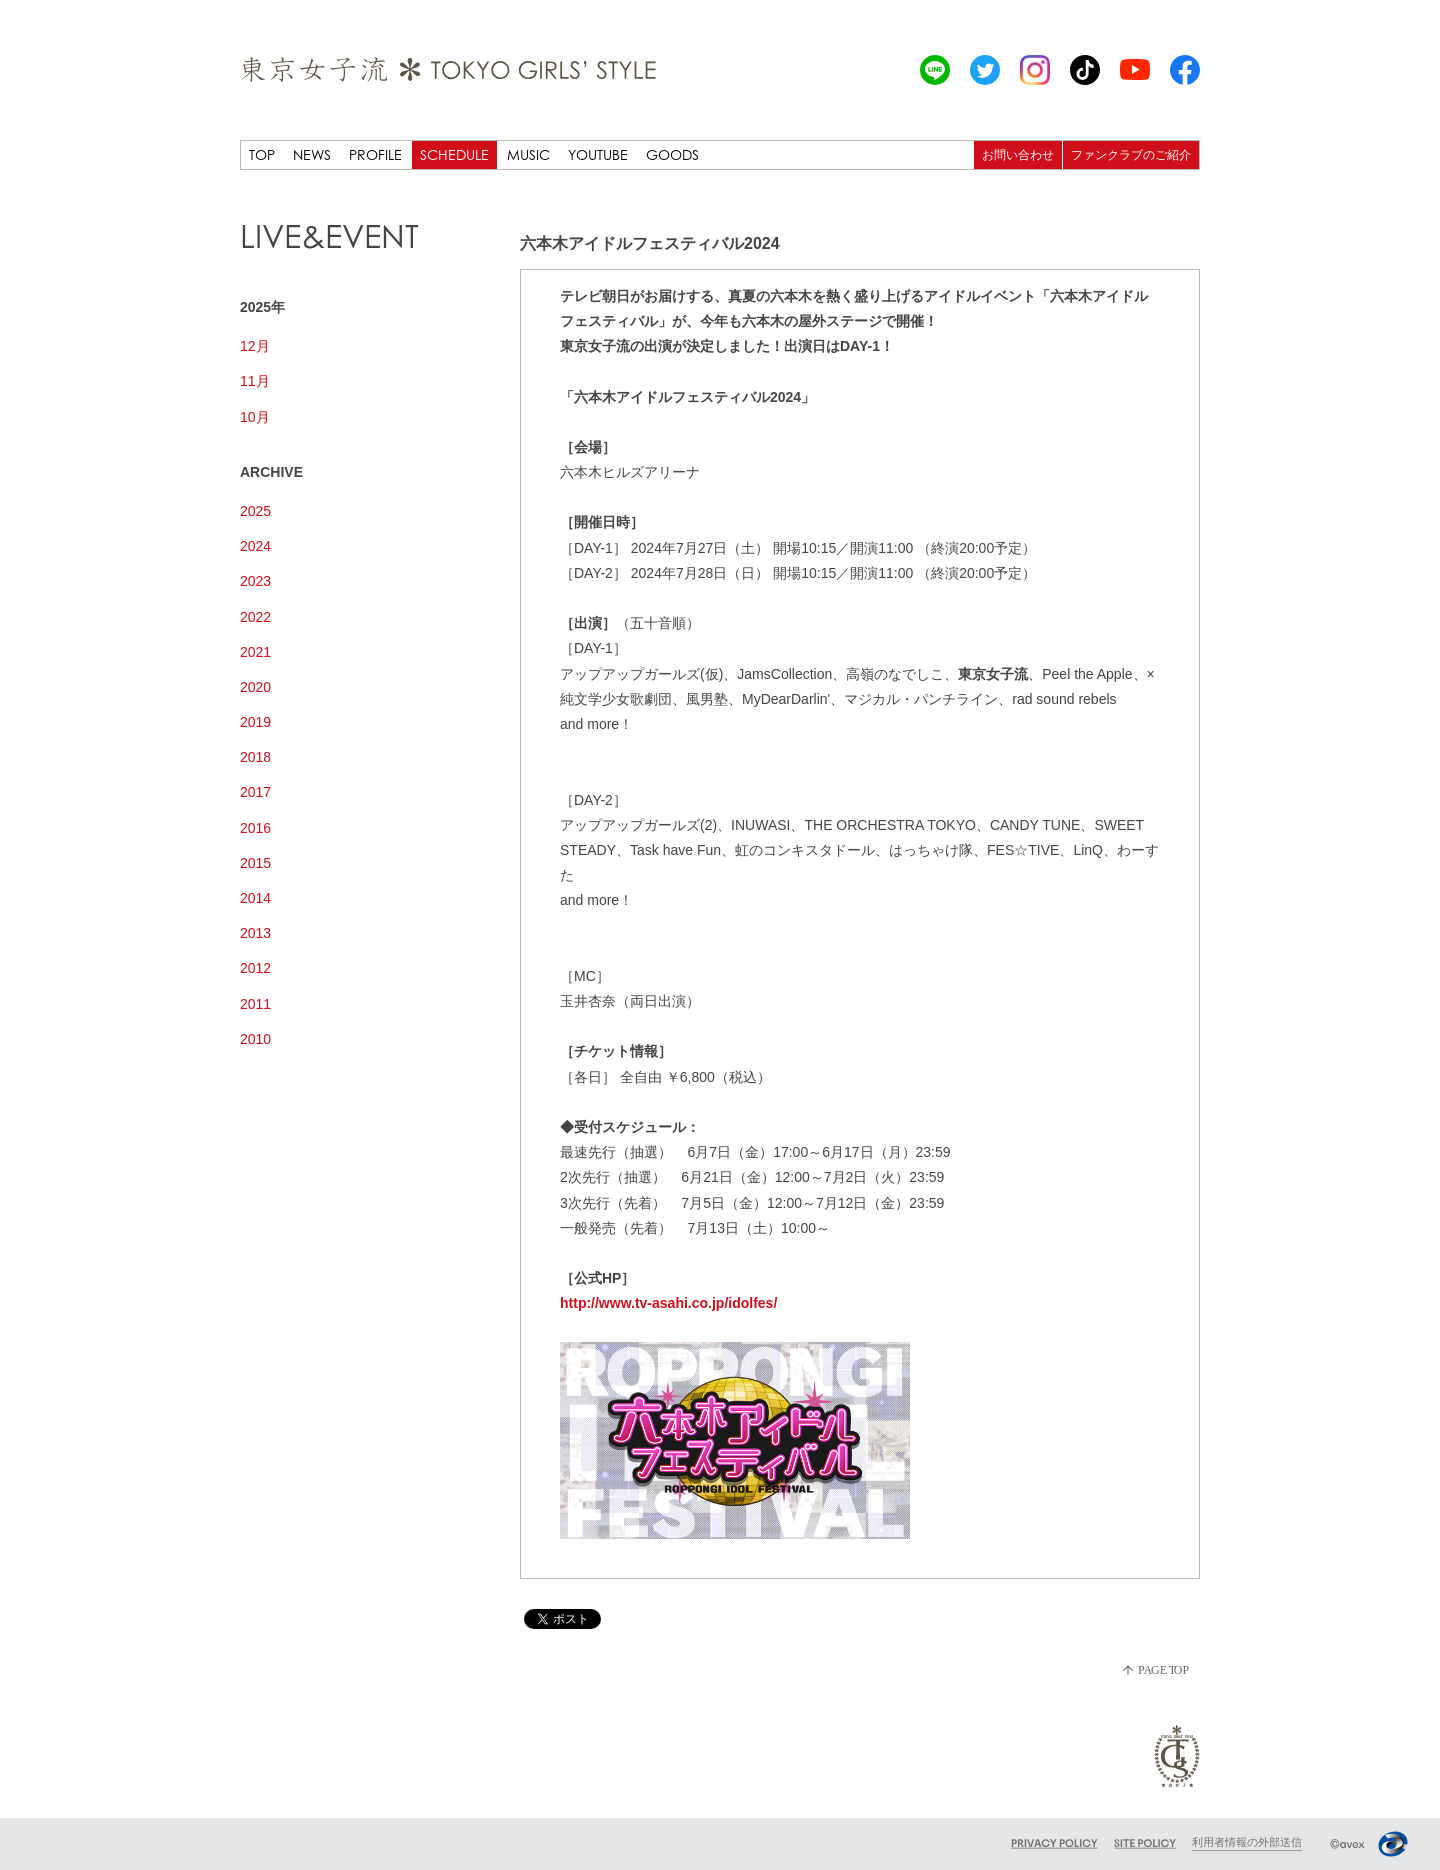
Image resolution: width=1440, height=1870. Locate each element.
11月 (255, 381)
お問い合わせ (1018, 154)
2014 (255, 898)
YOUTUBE (598, 154)
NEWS (312, 154)
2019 (255, 722)
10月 (255, 417)
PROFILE (375, 154)
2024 (255, 546)
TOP (262, 154)
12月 (255, 346)
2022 (255, 617)
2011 (255, 1004)
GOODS (672, 154)
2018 (255, 757)
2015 (255, 863)
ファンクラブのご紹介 (1131, 154)
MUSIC (528, 154)
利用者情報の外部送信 (1247, 1842)
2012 (255, 968)
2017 (255, 792)
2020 (255, 687)
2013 (255, 933)
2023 (255, 581)
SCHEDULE (454, 154)
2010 (255, 1039)
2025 (255, 511)
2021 (255, 652)
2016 (255, 828)
